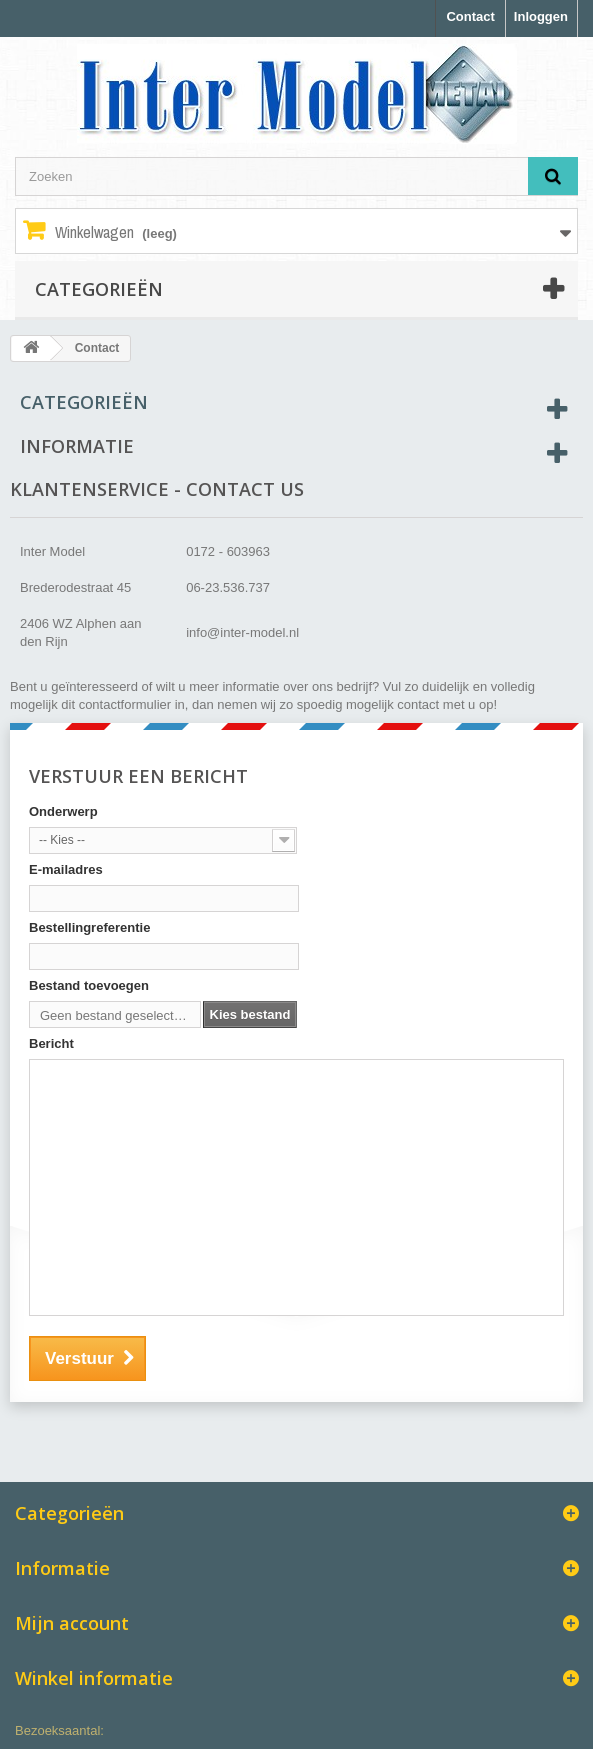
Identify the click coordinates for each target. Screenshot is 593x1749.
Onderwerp (63, 811)
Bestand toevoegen (89, 985)
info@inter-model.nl (242, 632)
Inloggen (541, 16)
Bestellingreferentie (89, 927)
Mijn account (72, 1623)
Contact (470, 16)
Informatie (77, 446)
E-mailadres (66, 869)
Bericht (51, 1043)
